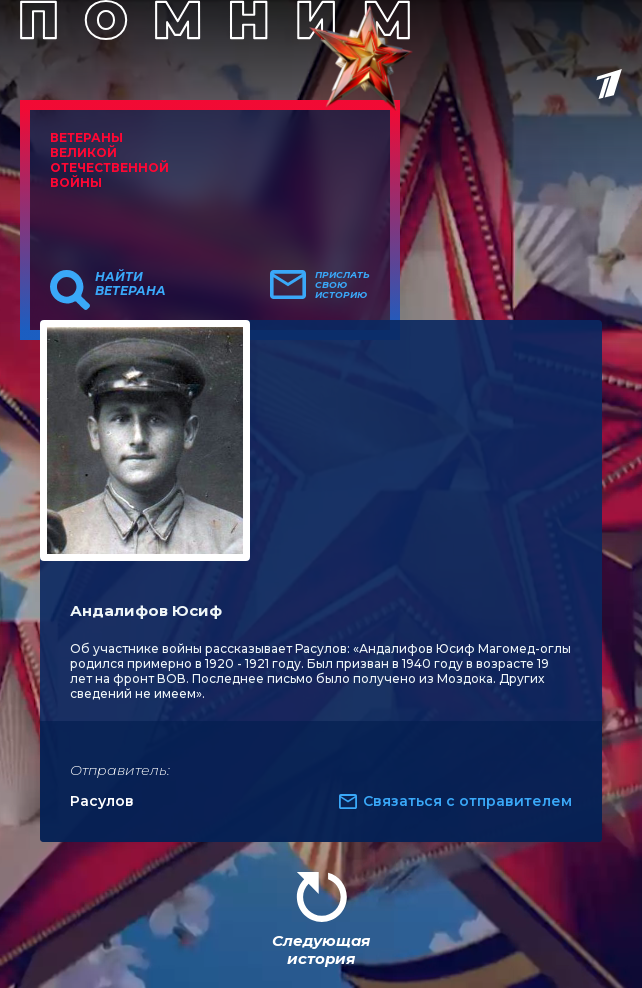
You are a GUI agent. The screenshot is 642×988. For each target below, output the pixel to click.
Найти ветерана (130, 284)
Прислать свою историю (342, 285)
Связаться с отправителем (467, 801)
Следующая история (321, 949)
